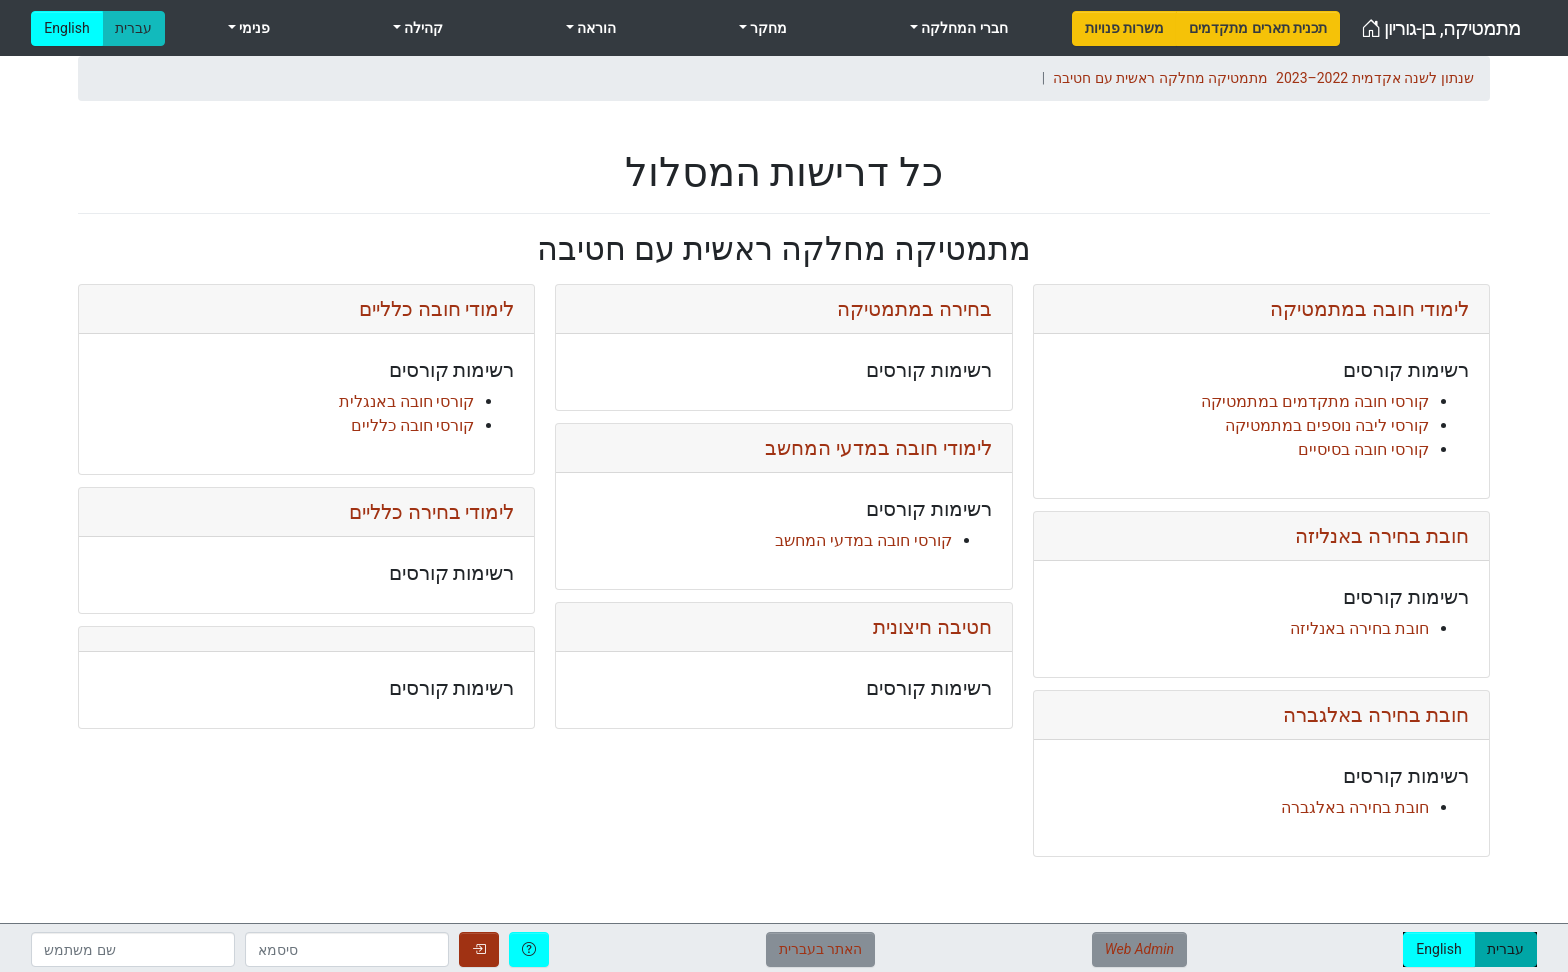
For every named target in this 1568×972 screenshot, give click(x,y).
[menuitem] (1124, 28)
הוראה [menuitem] (595, 28)
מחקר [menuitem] (767, 28)
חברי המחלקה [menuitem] (963, 28)
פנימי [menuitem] (253, 28)
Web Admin (1139, 949)
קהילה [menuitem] (422, 28)
